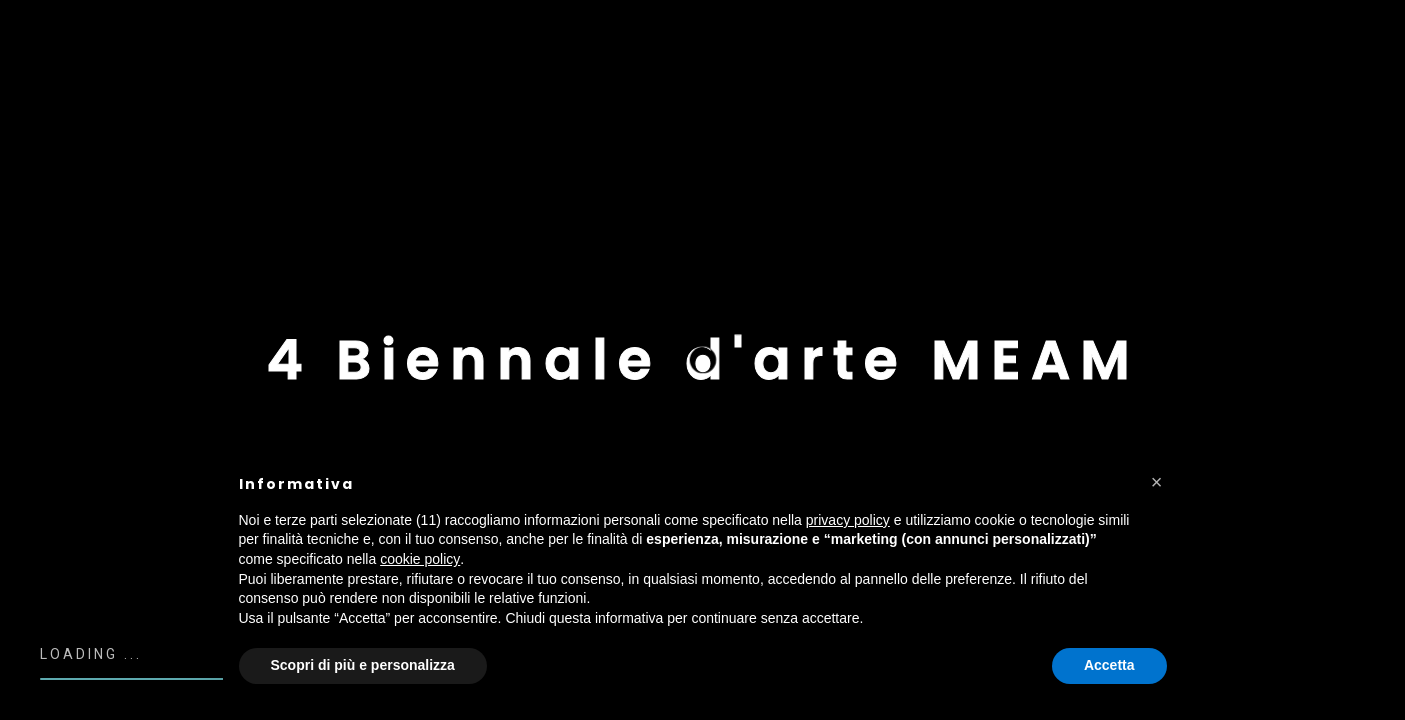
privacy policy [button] (848, 520)
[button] (1157, 482)
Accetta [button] (1109, 665)
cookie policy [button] (420, 559)
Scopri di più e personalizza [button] (363, 665)
